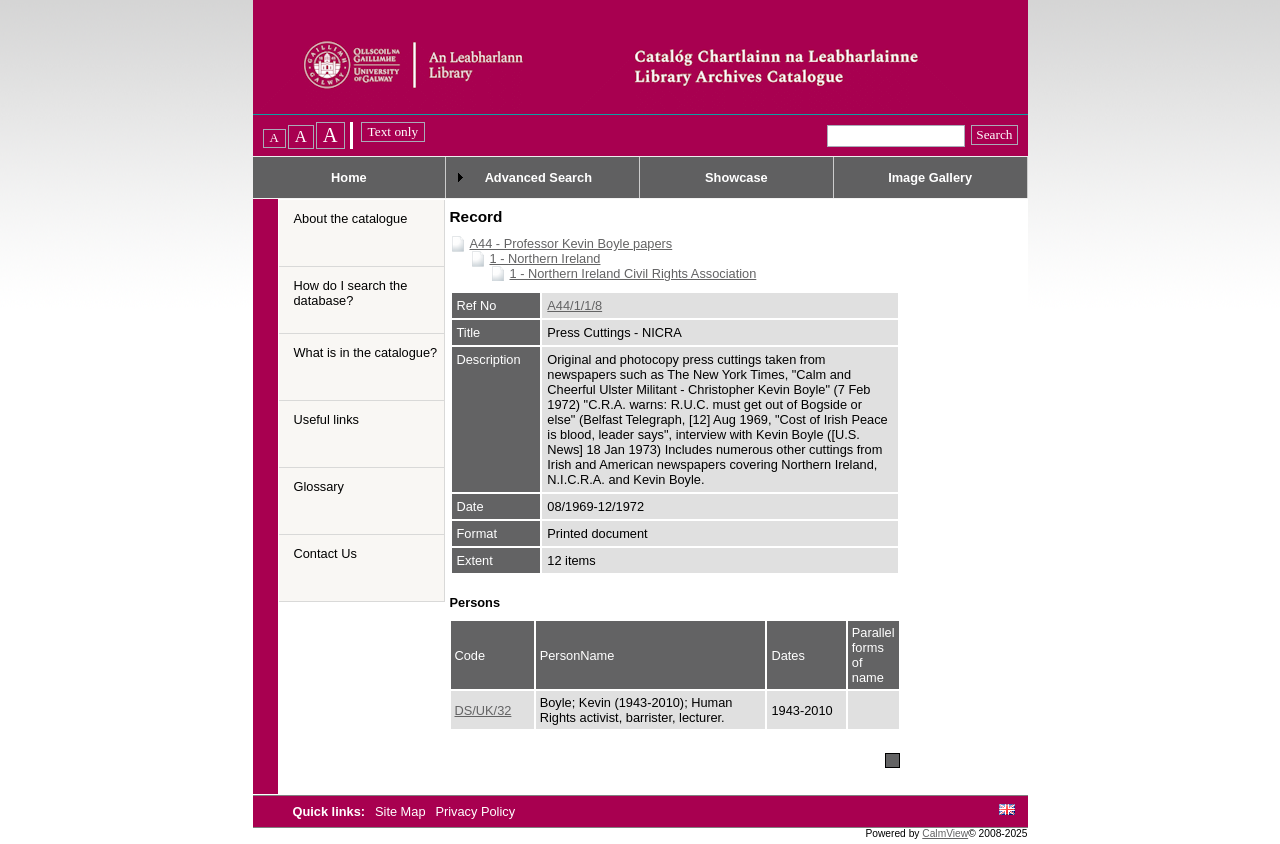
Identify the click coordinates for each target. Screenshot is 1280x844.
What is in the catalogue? (366, 352)
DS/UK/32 (483, 710)
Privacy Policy (475, 811)
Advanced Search (538, 177)
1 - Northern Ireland (545, 258)
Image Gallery (930, 177)
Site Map (402, 811)
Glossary (319, 486)
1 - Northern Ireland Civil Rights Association (633, 273)
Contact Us (325, 553)
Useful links (326, 419)
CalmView (945, 833)
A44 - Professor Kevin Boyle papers (571, 243)
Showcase (736, 177)
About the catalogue (351, 218)
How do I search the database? (351, 293)
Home (349, 177)
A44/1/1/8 (574, 305)
